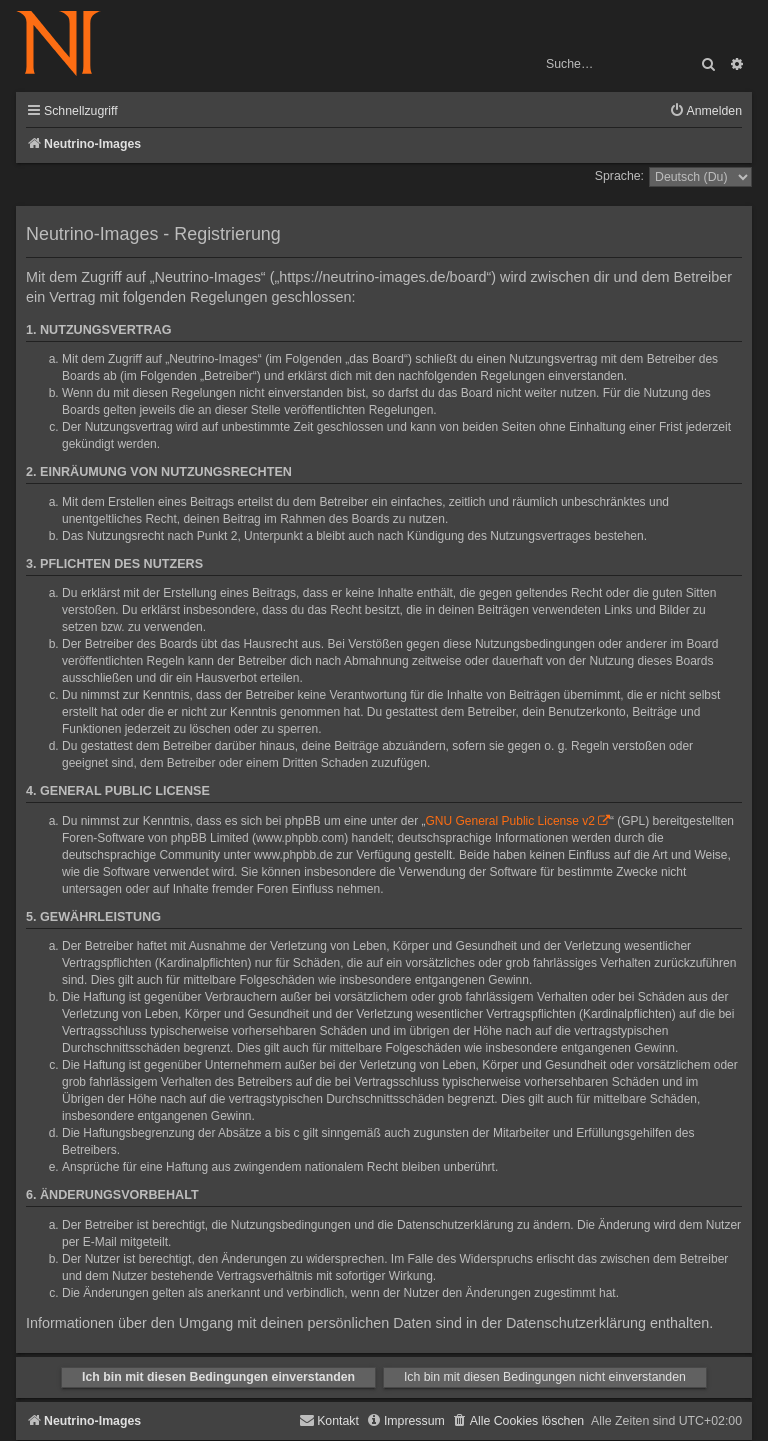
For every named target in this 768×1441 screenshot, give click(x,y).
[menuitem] (705, 111)
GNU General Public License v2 (510, 821)
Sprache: (619, 176)
